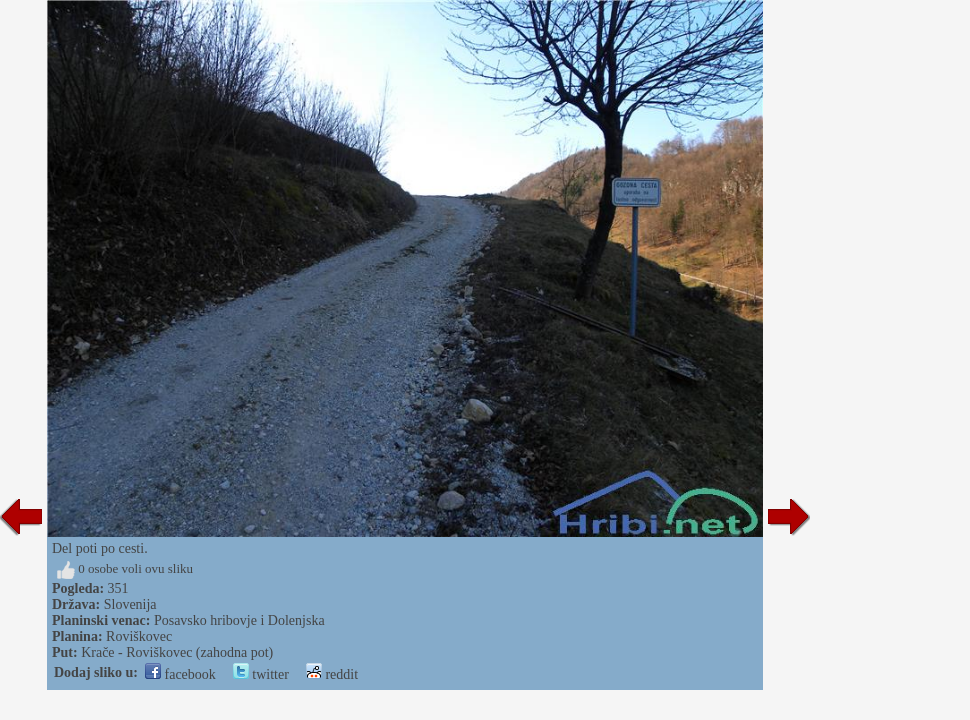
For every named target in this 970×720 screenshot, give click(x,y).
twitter (261, 674)
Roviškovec (139, 636)
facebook (180, 674)
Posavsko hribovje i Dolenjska (239, 620)
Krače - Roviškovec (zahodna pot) (177, 652)
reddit (332, 674)
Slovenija (130, 604)
